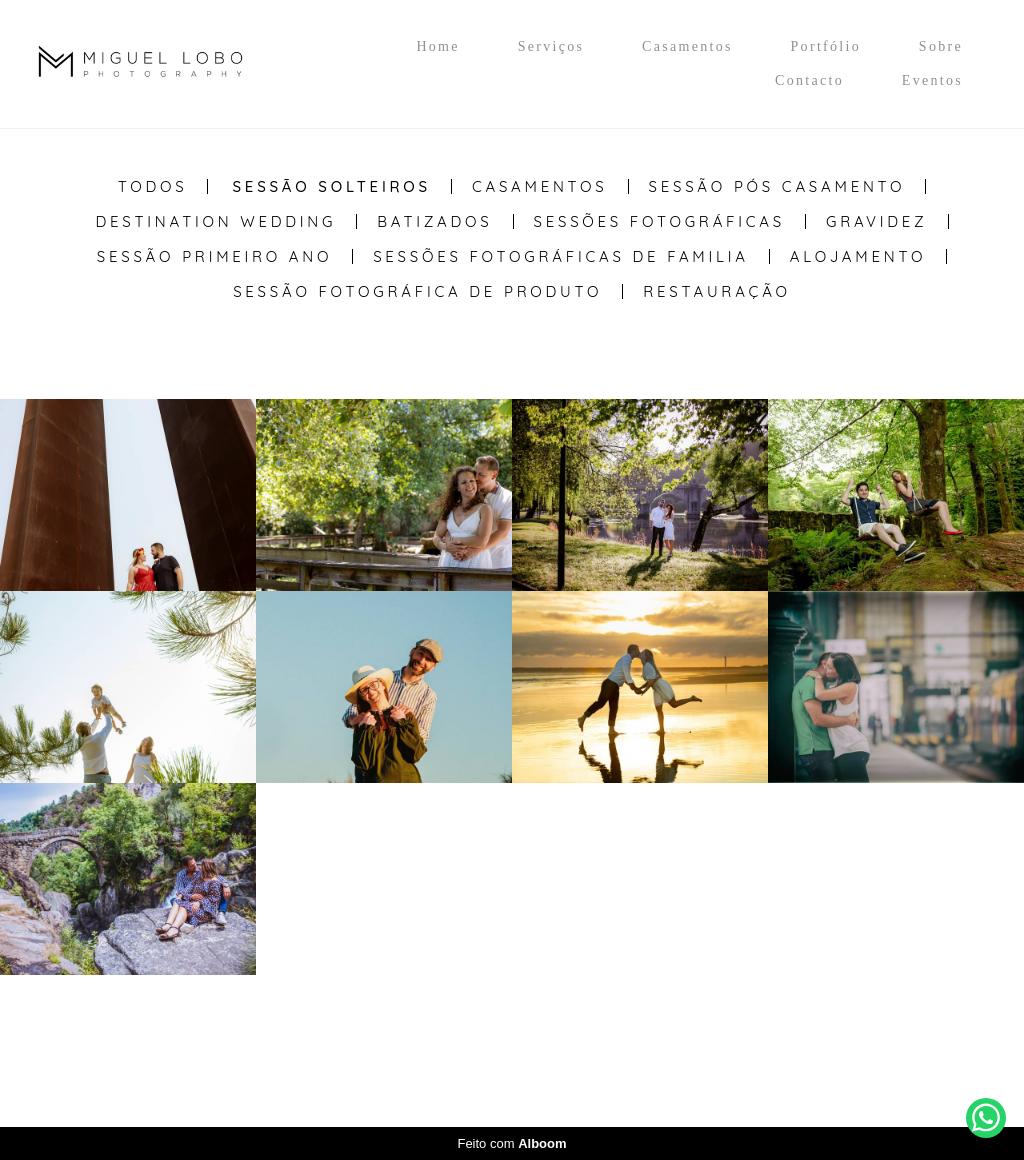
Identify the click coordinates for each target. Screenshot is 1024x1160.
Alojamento (858, 256)
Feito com (511, 1143)
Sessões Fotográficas (660, 221)
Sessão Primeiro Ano (214, 256)
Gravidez (877, 221)
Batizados (434, 221)
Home (437, 46)
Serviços (551, 46)
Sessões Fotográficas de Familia (561, 256)
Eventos (932, 80)
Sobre (941, 46)
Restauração (717, 291)
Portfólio (826, 46)
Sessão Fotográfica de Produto (417, 291)
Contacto (809, 80)
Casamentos (687, 46)
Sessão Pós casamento (777, 186)
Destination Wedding (215, 221)
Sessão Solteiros (331, 186)
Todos (153, 186)
